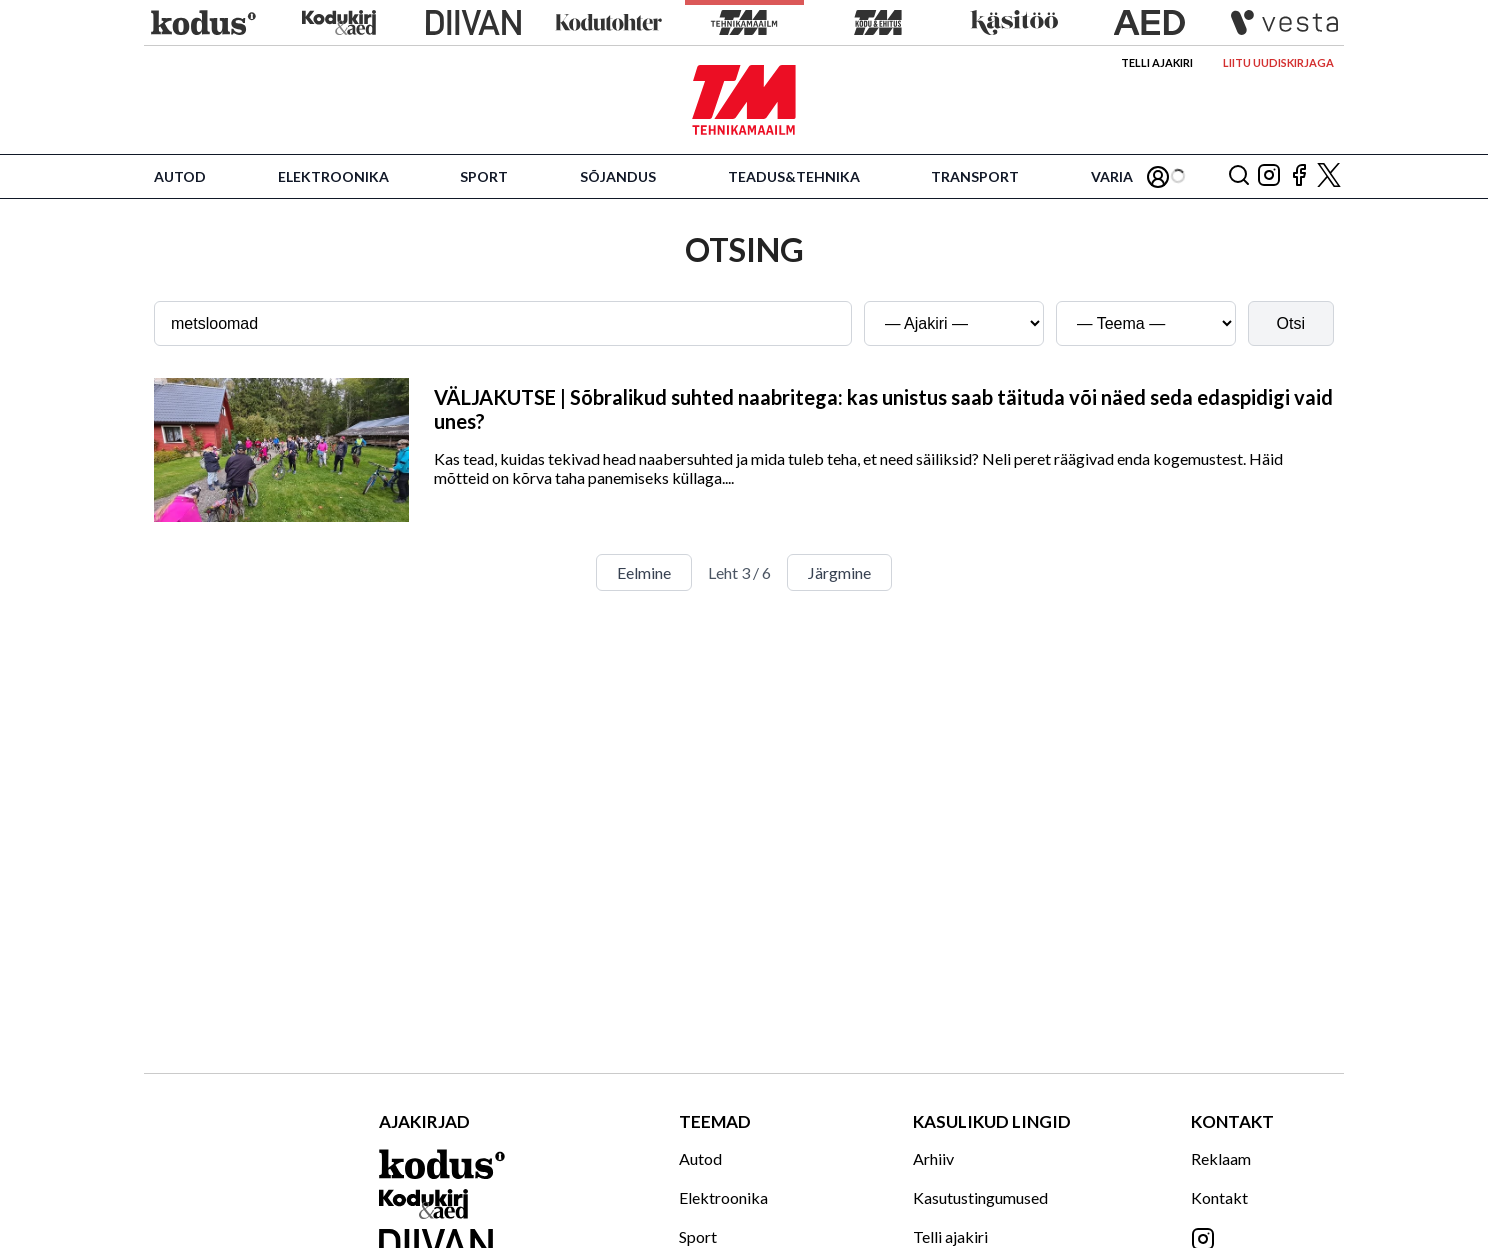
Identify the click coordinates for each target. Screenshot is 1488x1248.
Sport (484, 176)
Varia (1112, 176)
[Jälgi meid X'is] (1329, 176)
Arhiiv (933, 1158)
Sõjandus (618, 176)
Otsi (1291, 323)
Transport (975, 176)
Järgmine (839, 572)
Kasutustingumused (980, 1197)
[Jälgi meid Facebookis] (1299, 176)
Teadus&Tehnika (794, 176)
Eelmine (644, 572)
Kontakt (1219, 1197)
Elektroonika (333, 176)
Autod (180, 176)
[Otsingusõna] (503, 323)
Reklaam (1221, 1158)
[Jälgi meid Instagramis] (1269, 176)
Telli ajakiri (1157, 62)
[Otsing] (1239, 176)
